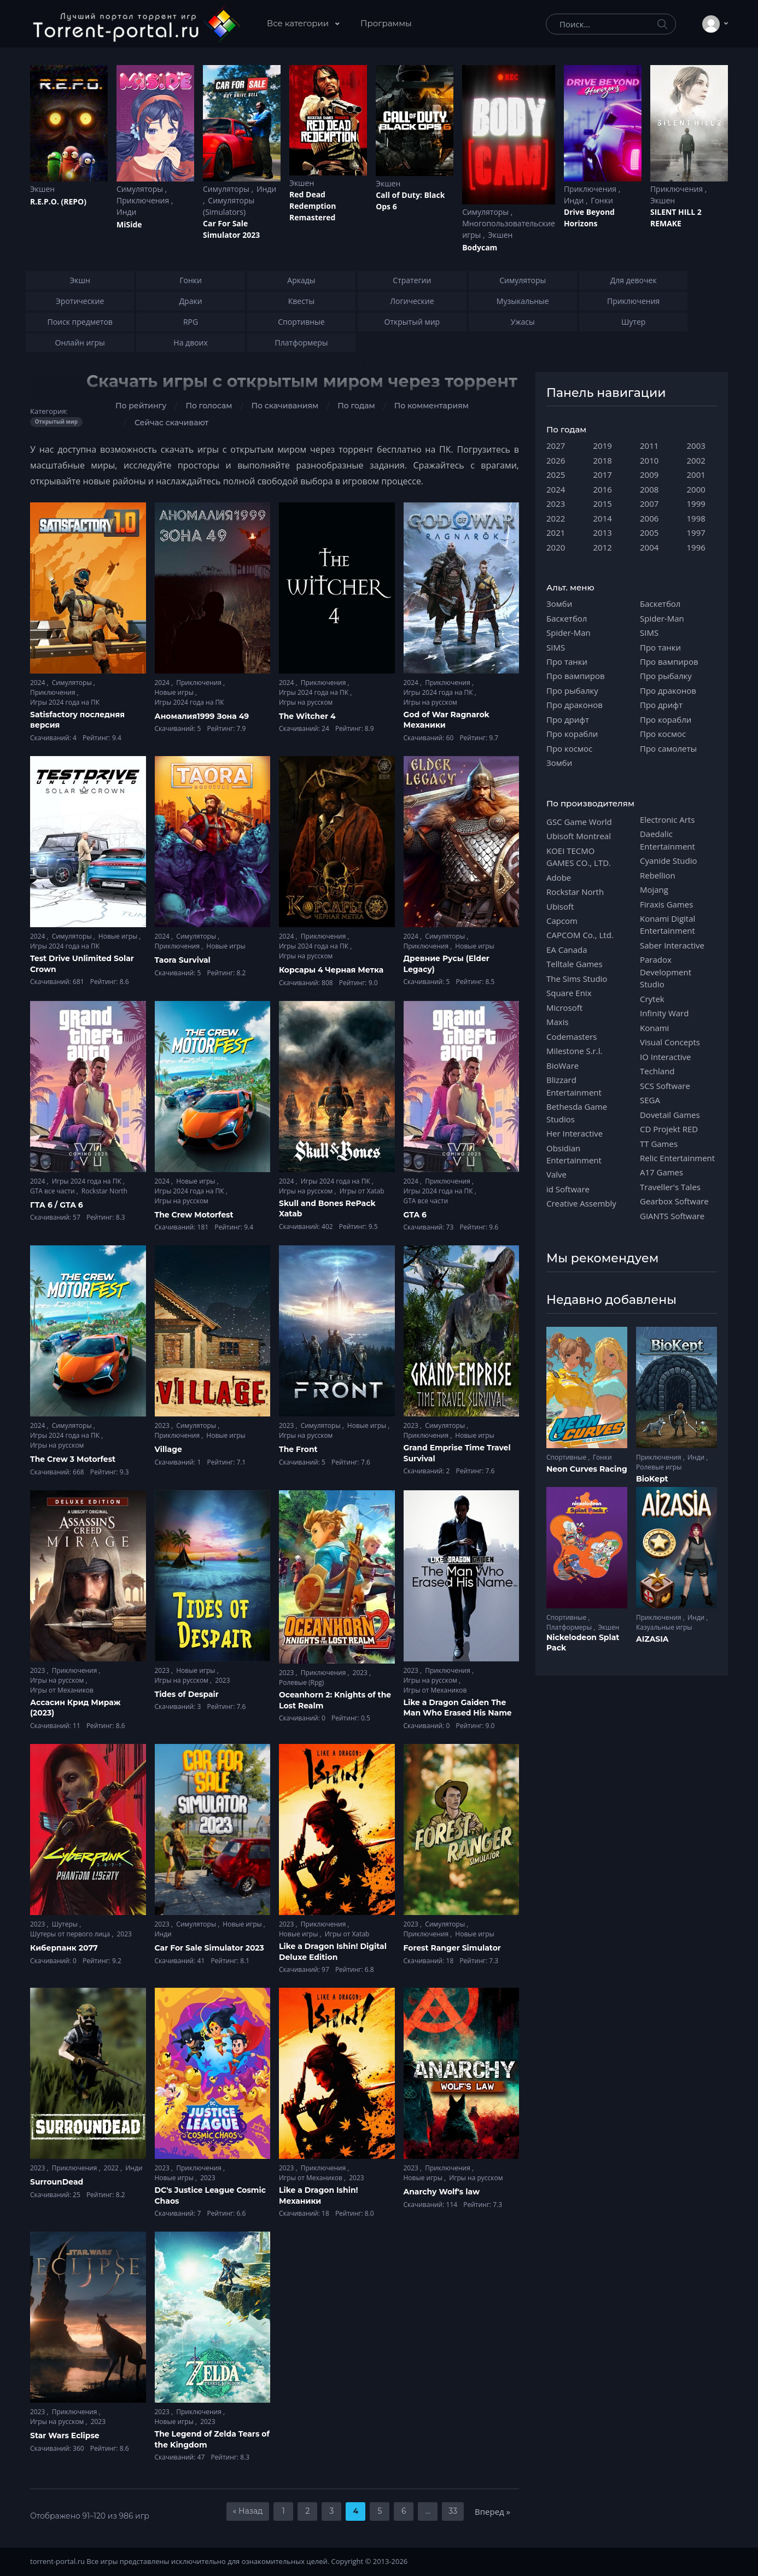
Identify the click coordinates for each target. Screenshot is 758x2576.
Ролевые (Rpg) (301, 1682)
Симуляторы (140, 189)
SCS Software (665, 1085)
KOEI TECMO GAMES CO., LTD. (578, 856)
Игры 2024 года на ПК (65, 702)
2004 (649, 547)
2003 (696, 445)
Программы (386, 23)
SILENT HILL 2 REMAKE (676, 218)
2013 (602, 532)
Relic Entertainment (677, 1157)
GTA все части (53, 1191)
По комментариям (431, 406)
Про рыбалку (572, 690)
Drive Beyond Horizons (589, 218)
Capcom (562, 920)
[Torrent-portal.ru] (136, 24)
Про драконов (574, 704)
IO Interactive (665, 1056)
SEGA (650, 1099)
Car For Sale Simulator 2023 (231, 229)
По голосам (208, 406)
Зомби (559, 603)
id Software (568, 1189)
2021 (555, 532)
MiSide (129, 224)
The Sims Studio (576, 978)
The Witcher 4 (307, 716)
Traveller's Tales (670, 1186)
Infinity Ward (664, 1013)
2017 (602, 474)
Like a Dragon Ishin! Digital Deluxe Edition (333, 1951)
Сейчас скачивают (171, 423)
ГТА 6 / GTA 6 (56, 1205)
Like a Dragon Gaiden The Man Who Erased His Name (458, 1707)
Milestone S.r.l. (574, 1050)
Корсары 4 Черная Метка (331, 970)
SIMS (555, 647)
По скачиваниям (284, 406)
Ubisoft (560, 906)
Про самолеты (668, 748)
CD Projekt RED (669, 1128)
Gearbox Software (674, 1201)
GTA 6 (415, 1215)
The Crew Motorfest (194, 1215)
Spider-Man (568, 632)
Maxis (557, 1021)
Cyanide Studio (668, 860)
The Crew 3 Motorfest (72, 1459)
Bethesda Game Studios (576, 1112)
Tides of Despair (187, 1694)
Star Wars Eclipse (65, 2435)
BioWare (562, 1065)
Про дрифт (567, 719)
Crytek (652, 998)
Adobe (558, 877)
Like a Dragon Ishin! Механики (318, 2195)
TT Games (659, 1143)
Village (168, 1449)
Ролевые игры (658, 1467)
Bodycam (479, 247)
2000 (696, 489)
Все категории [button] (299, 23)
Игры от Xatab (362, 1191)
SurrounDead (56, 2182)
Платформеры (569, 1627)
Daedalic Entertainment (667, 839)
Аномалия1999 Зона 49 (202, 716)
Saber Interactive (672, 945)
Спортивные (567, 1457)
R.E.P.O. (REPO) (58, 201)
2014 (602, 518)
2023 (163, 1425)
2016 (602, 489)
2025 (555, 474)
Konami (654, 1027)
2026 (555, 460)
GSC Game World (579, 821)
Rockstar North (104, 1191)
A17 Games (661, 1172)
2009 (649, 474)
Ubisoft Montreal (578, 835)
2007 (649, 503)
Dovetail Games (670, 1114)
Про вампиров (575, 675)
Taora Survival (183, 960)
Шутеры (65, 1924)
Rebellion (657, 875)
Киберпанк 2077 (64, 1948)
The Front (298, 1449)
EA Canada (566, 949)
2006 (649, 518)
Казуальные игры (664, 1627)
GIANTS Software (672, 1215)
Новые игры (175, 692)
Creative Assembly (581, 1203)
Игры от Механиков (62, 1690)
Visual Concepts (670, 1042)
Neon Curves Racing (586, 1469)
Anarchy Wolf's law (442, 2192)
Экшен (42, 189)
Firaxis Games (666, 904)
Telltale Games (574, 963)
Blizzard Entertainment (574, 1085)
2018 (602, 460)
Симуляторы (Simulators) (228, 206)
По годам (356, 406)
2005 (649, 532)
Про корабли (572, 733)
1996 (696, 547)
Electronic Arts (667, 819)
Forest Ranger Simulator (452, 1948)
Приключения (143, 200)
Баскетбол (566, 618)
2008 (649, 489)
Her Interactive (574, 1133)
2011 (649, 445)
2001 (696, 474)
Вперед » (492, 2511)
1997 (696, 532)
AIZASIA (652, 1639)
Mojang (654, 889)
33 (452, 2511)
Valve (556, 1174)
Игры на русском (306, 702)
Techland (657, 1070)
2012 (602, 547)
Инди (126, 212)
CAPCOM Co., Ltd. (580, 934)
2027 (555, 445)
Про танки (566, 661)
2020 (555, 547)
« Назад (248, 2511)
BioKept (652, 1479)
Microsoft (564, 1007)
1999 (696, 503)
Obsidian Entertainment (574, 1154)
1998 (696, 518)
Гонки (602, 200)
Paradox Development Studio (665, 972)
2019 (602, 445)
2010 (649, 460)
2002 (696, 460)
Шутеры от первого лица (71, 1934)
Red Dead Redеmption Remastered (312, 206)
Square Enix (568, 992)
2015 (602, 503)
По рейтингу (140, 406)
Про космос (569, 748)
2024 (38, 682)
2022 (112, 2168)
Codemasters (571, 1036)
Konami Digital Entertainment (667, 924)
